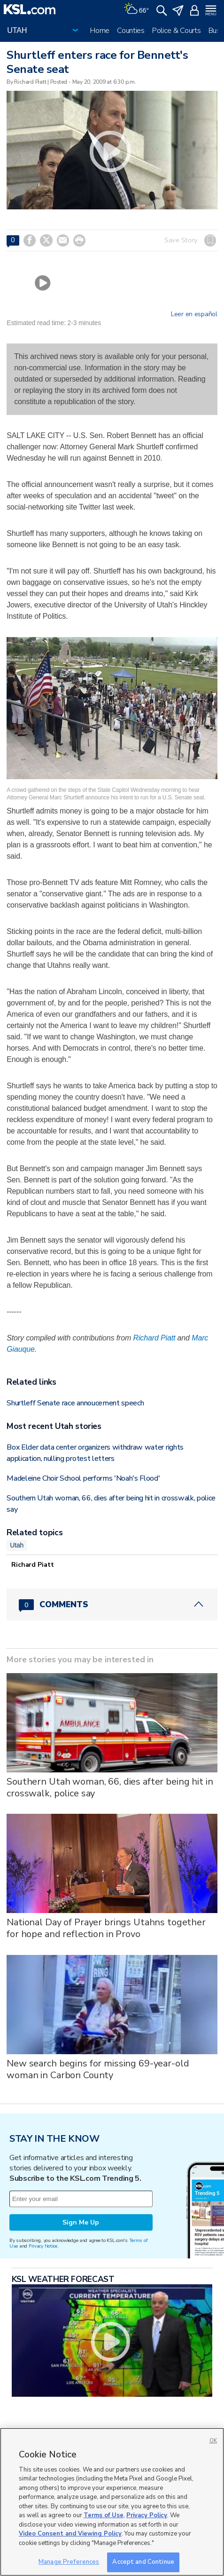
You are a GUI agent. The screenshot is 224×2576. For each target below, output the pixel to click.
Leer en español (194, 314)
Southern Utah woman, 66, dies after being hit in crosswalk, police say (110, 1787)
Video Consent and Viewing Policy (70, 2533)
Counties (131, 30)
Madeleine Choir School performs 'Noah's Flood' (83, 1478)
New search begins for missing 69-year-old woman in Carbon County (98, 2069)
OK (213, 2440)
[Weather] (136, 9)
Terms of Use (104, 2515)
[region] (112, 2502)
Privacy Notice (43, 2246)
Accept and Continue (143, 2562)
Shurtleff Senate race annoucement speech (75, 1403)
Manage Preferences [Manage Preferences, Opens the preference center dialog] (69, 2562)
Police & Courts (176, 30)
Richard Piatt (154, 1338)
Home (99, 30)
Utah (16, 1545)
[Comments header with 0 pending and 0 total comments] (112, 1604)
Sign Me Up (80, 2222)
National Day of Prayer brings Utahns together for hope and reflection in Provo (106, 1928)
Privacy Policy (146, 2515)
